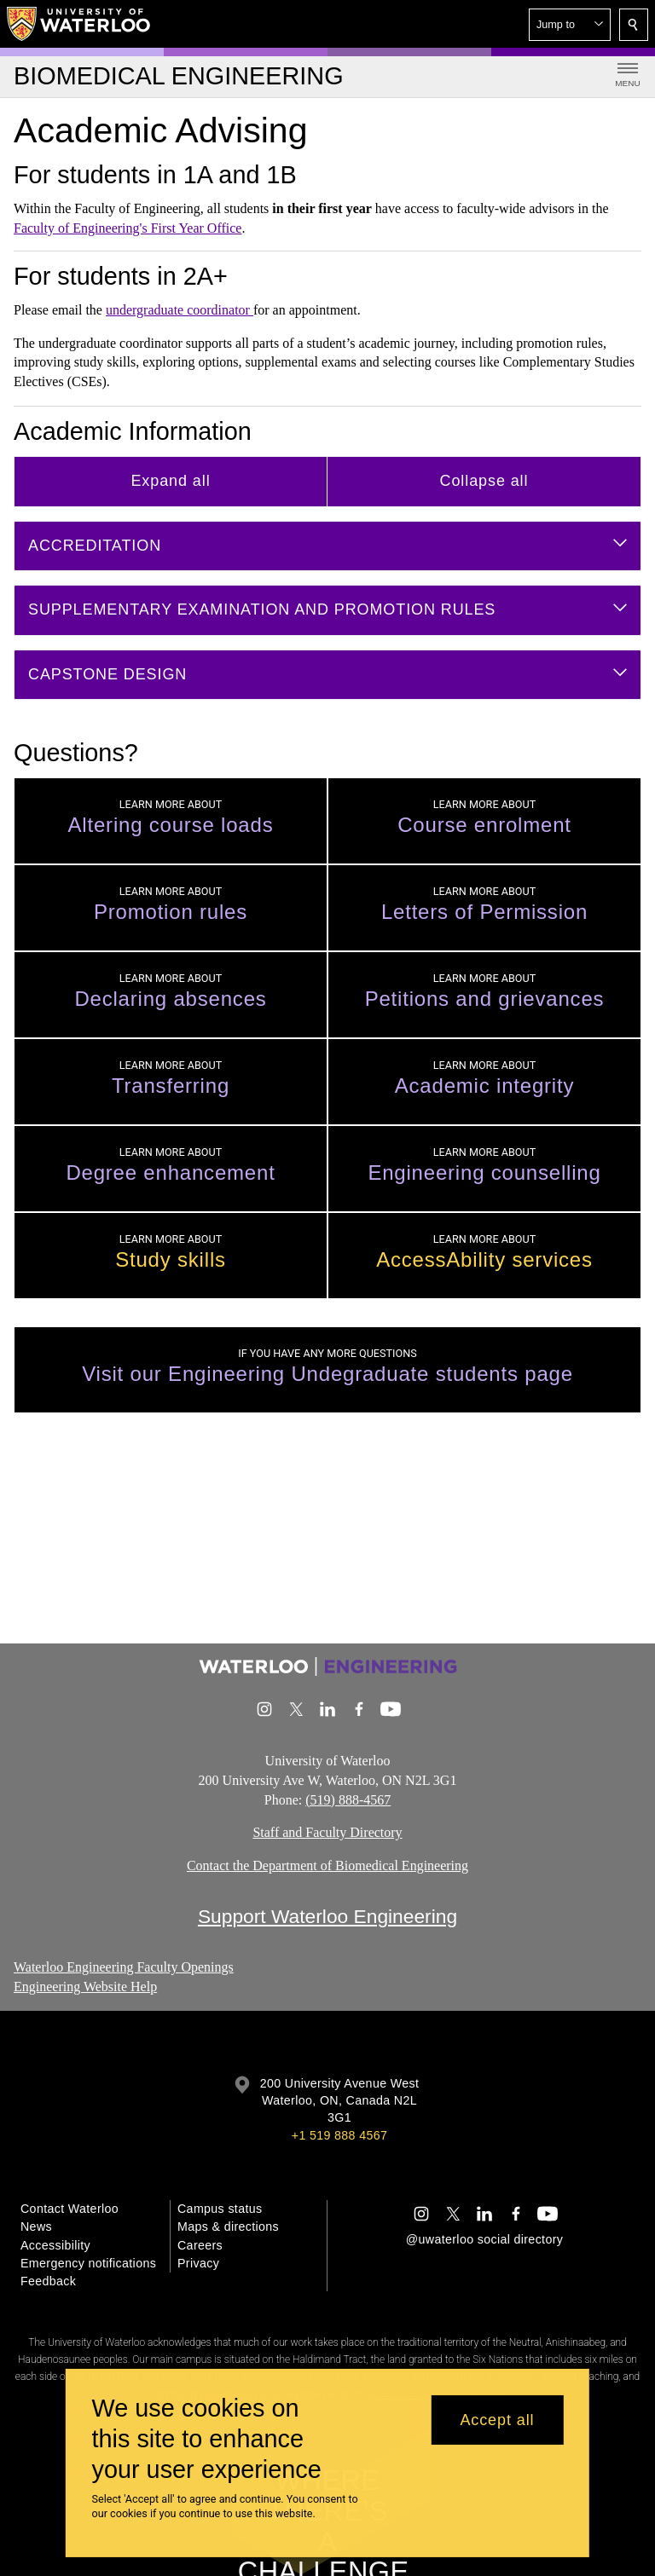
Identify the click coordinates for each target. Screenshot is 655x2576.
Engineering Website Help (85, 1986)
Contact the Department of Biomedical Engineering (327, 1866)
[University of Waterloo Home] (79, 24)
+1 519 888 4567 (339, 2135)
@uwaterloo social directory (484, 2239)
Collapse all (484, 480)
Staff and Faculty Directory (327, 1833)
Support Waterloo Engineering (327, 1916)
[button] (570, 24)
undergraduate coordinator (179, 310)
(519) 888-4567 (348, 1800)
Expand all (170, 480)
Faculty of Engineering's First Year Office (127, 228)
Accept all (497, 2420)
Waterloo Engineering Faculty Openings (124, 1967)
